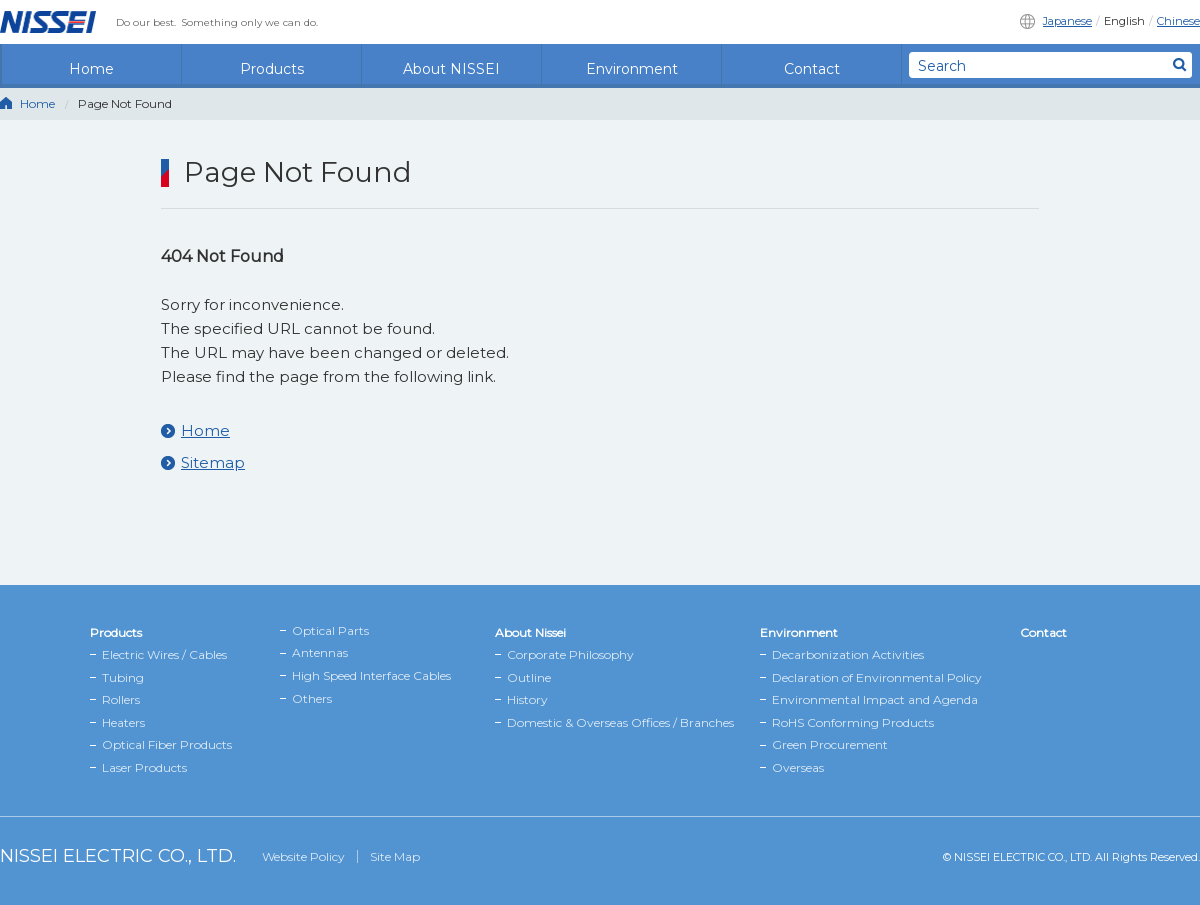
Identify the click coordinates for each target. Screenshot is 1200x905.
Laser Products (144, 767)
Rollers (121, 699)
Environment (632, 65)
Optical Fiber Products (167, 744)
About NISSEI (451, 65)
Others (312, 698)
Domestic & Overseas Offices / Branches (620, 722)
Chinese (1178, 21)
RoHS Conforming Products (853, 722)
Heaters (123, 722)
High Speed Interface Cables (371, 675)
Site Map (395, 856)
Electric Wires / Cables (164, 654)
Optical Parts (330, 630)
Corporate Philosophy (570, 654)
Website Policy (303, 856)
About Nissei (530, 632)
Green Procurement (830, 744)
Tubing (123, 677)
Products (272, 65)
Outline (529, 677)
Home (91, 65)
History (527, 699)
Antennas (320, 652)
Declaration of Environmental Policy (877, 677)
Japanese (1067, 21)
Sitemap (213, 462)
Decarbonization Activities (848, 654)
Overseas (798, 767)
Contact (812, 65)
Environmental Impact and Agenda (875, 699)
